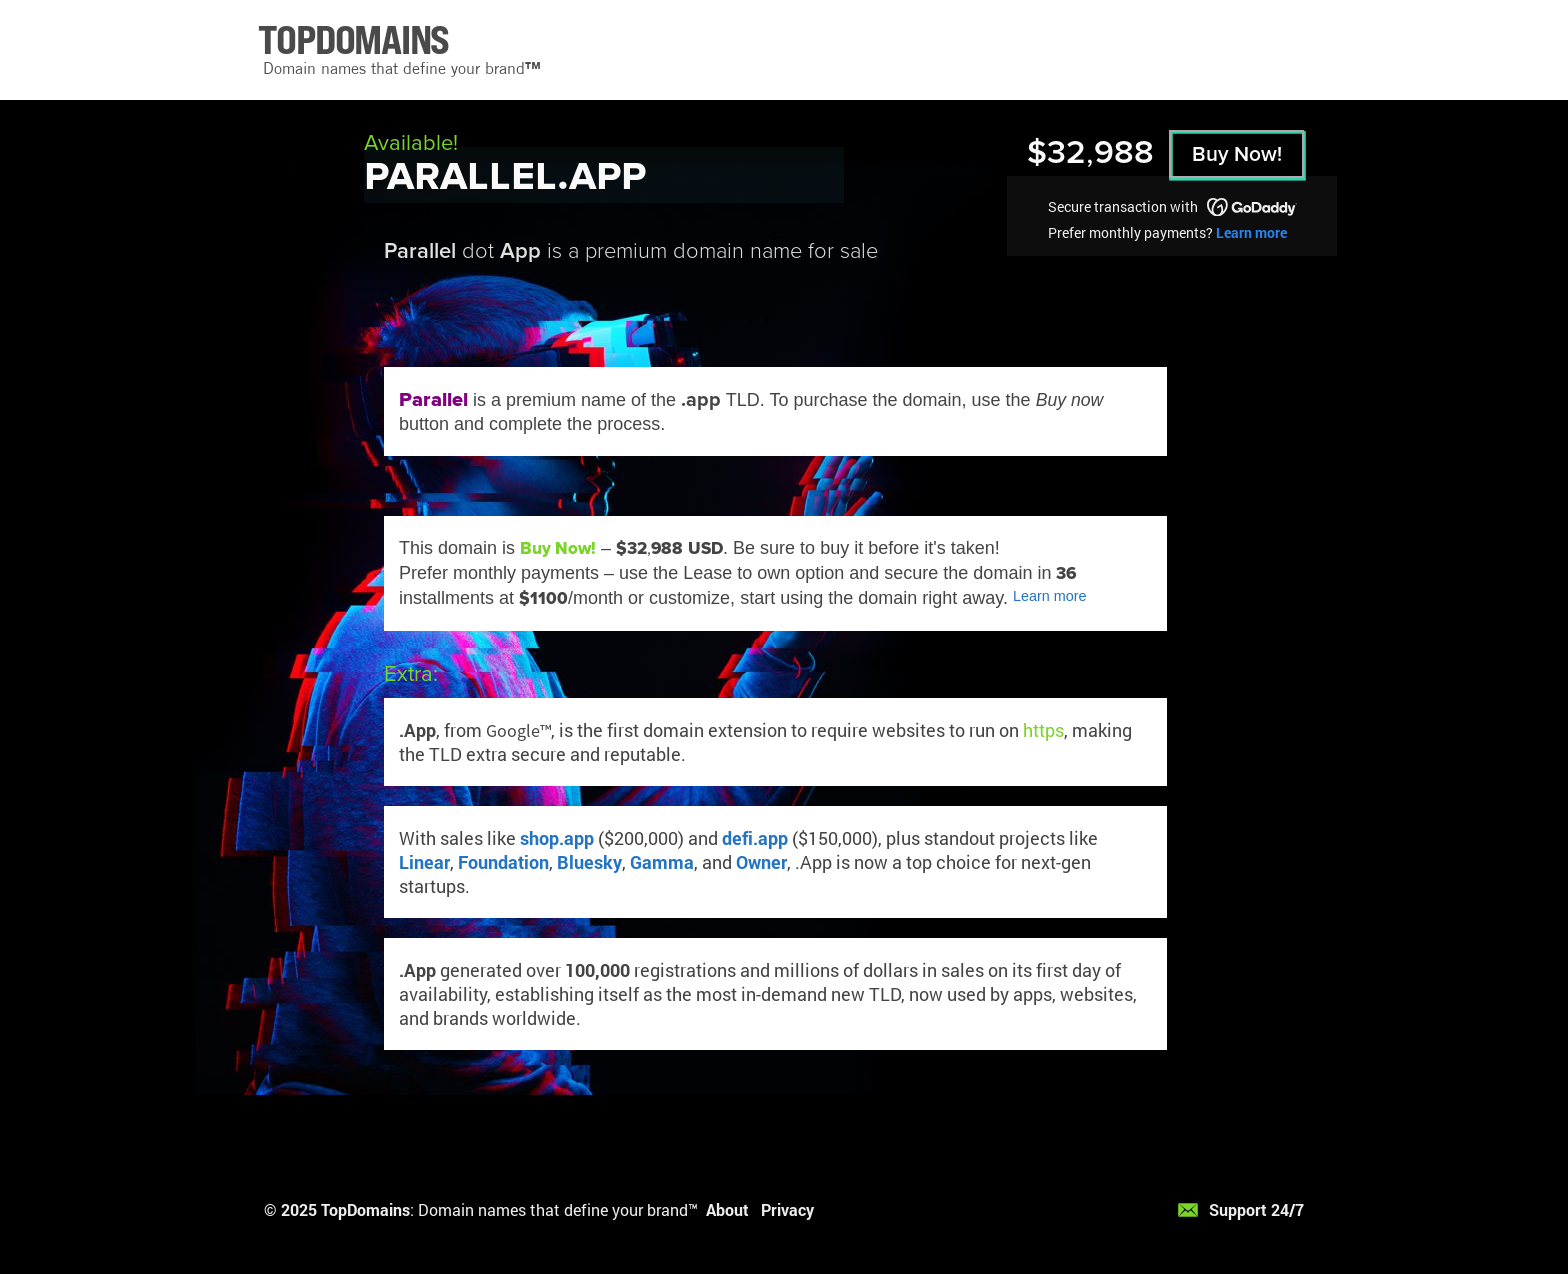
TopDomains (365, 1209)
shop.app (557, 838)
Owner (761, 862)
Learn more (1251, 232)
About (727, 1209)
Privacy (787, 1209)
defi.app (755, 838)
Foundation (503, 862)
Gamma (662, 862)
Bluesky (589, 862)
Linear (424, 862)
